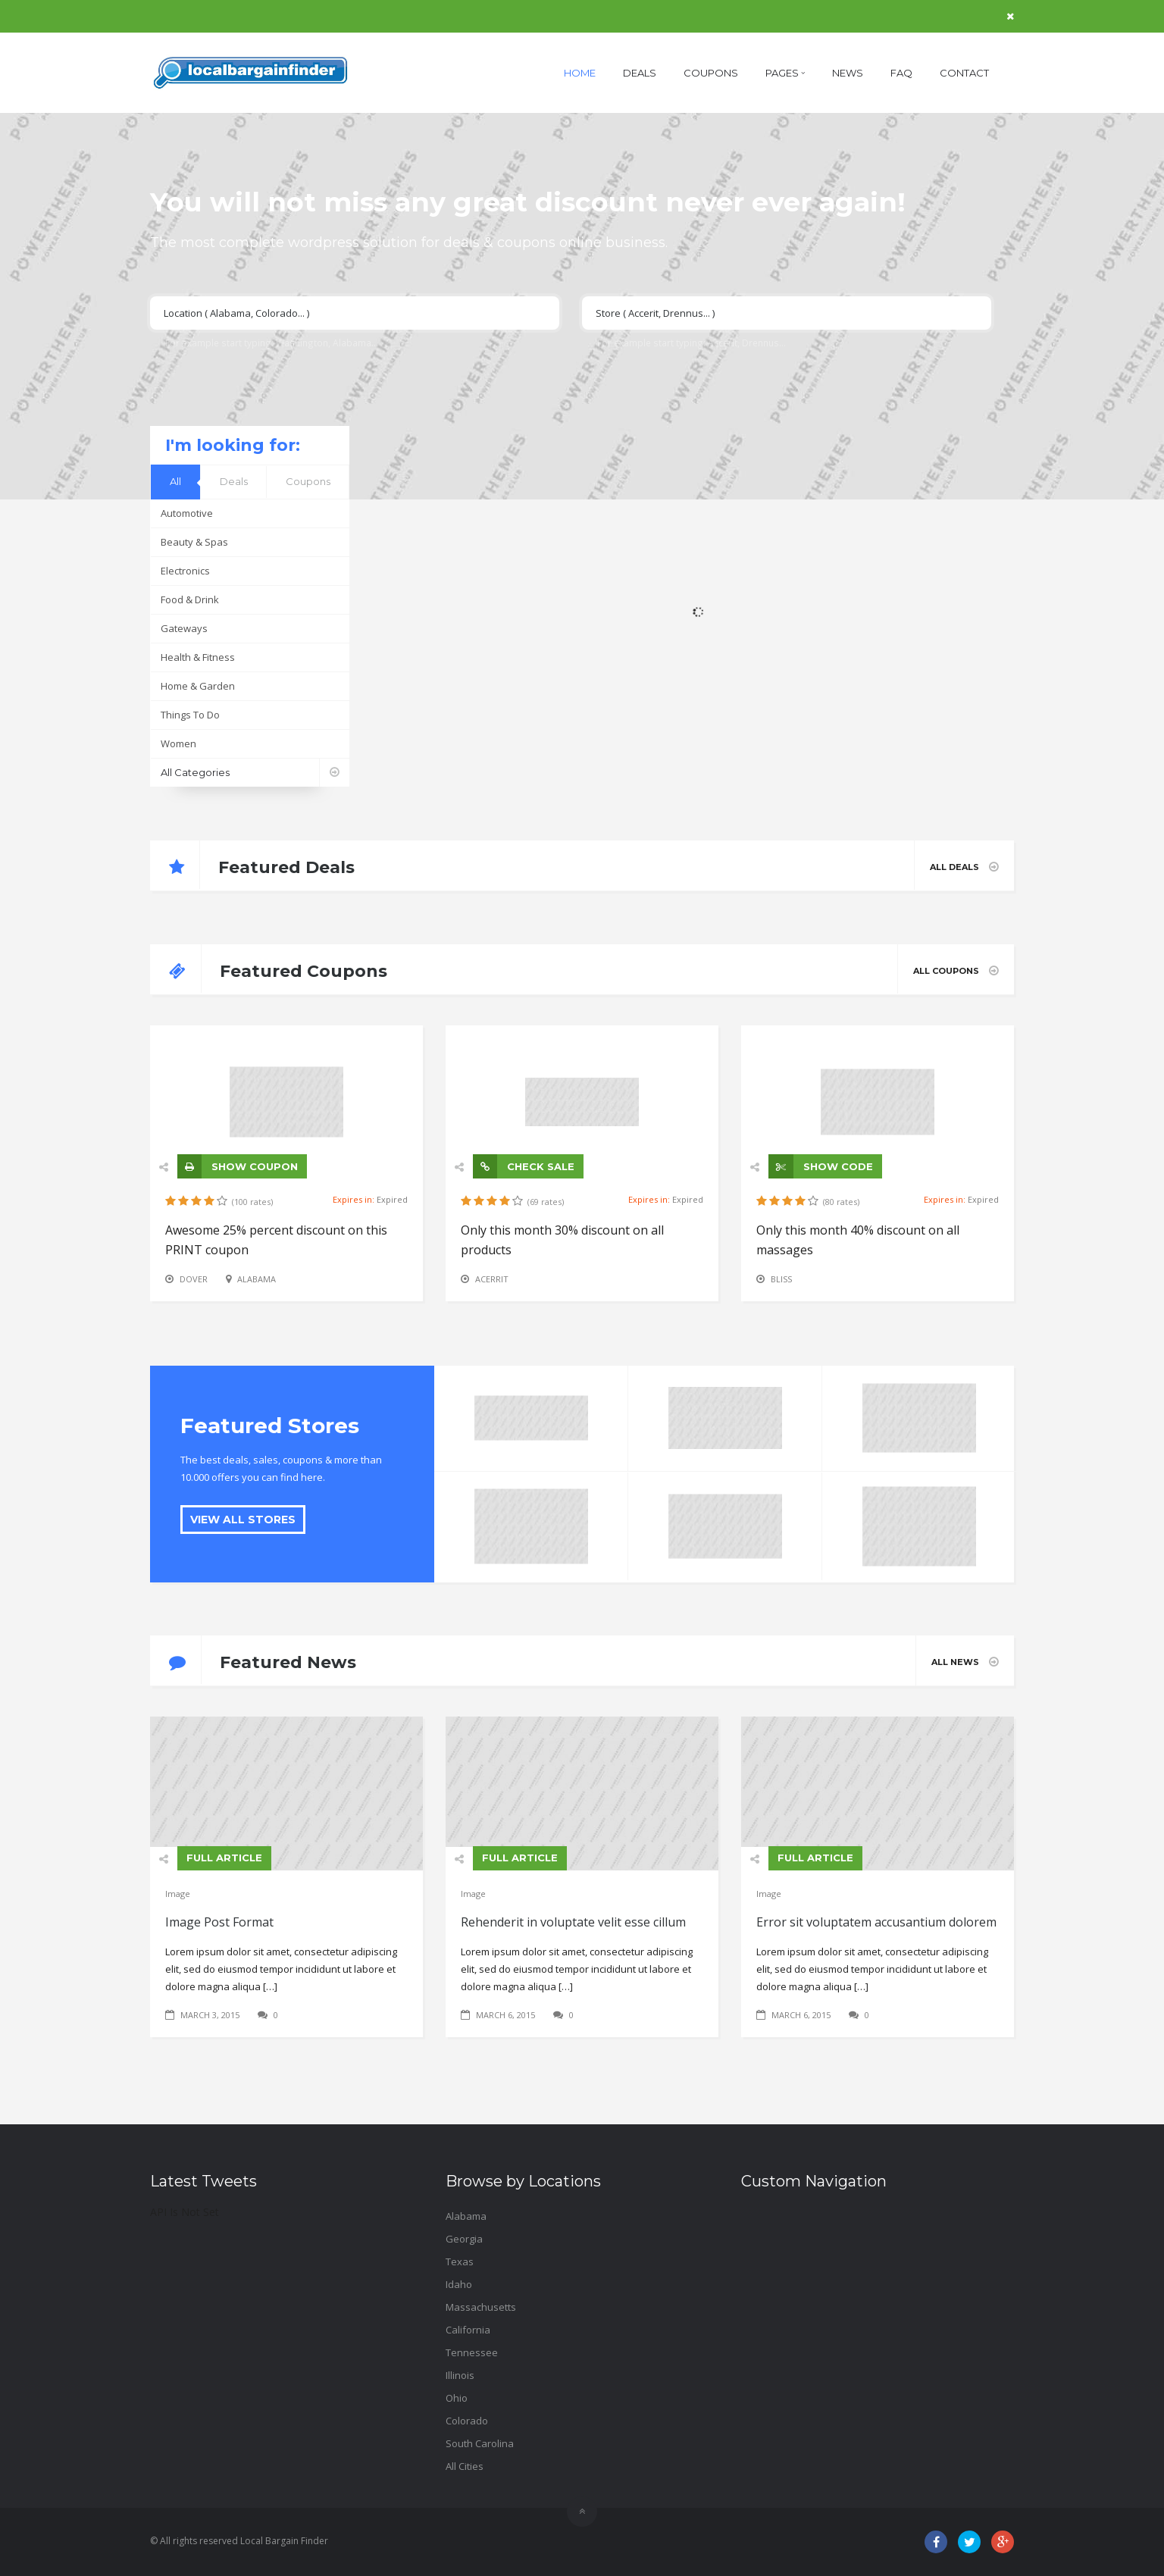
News (847, 73)
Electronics (185, 570)
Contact (964, 73)
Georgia (464, 2239)
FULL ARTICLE (224, 1857)
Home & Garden (198, 686)
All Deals (964, 866)
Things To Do (190, 714)
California (468, 2330)
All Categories (255, 773)
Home (580, 73)
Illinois (460, 2375)
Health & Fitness (198, 657)
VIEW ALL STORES (243, 1519)
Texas (460, 2261)
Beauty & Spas (194, 542)
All (175, 481)
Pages (785, 73)
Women (178, 743)
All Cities (464, 2466)
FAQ (901, 73)
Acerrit (491, 1279)
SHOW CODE (820, 1166)
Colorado (467, 2420)
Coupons (711, 73)
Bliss (781, 1279)
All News (965, 1661)
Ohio (457, 2398)
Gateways (184, 628)
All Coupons (956, 970)
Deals (639, 73)
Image (177, 1893)
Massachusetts (481, 2307)
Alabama (256, 1279)
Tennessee (472, 2352)
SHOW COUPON (237, 1166)
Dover (194, 1279)
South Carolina (480, 2443)
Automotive (187, 513)
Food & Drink (190, 599)
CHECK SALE (523, 1166)
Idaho (459, 2284)
